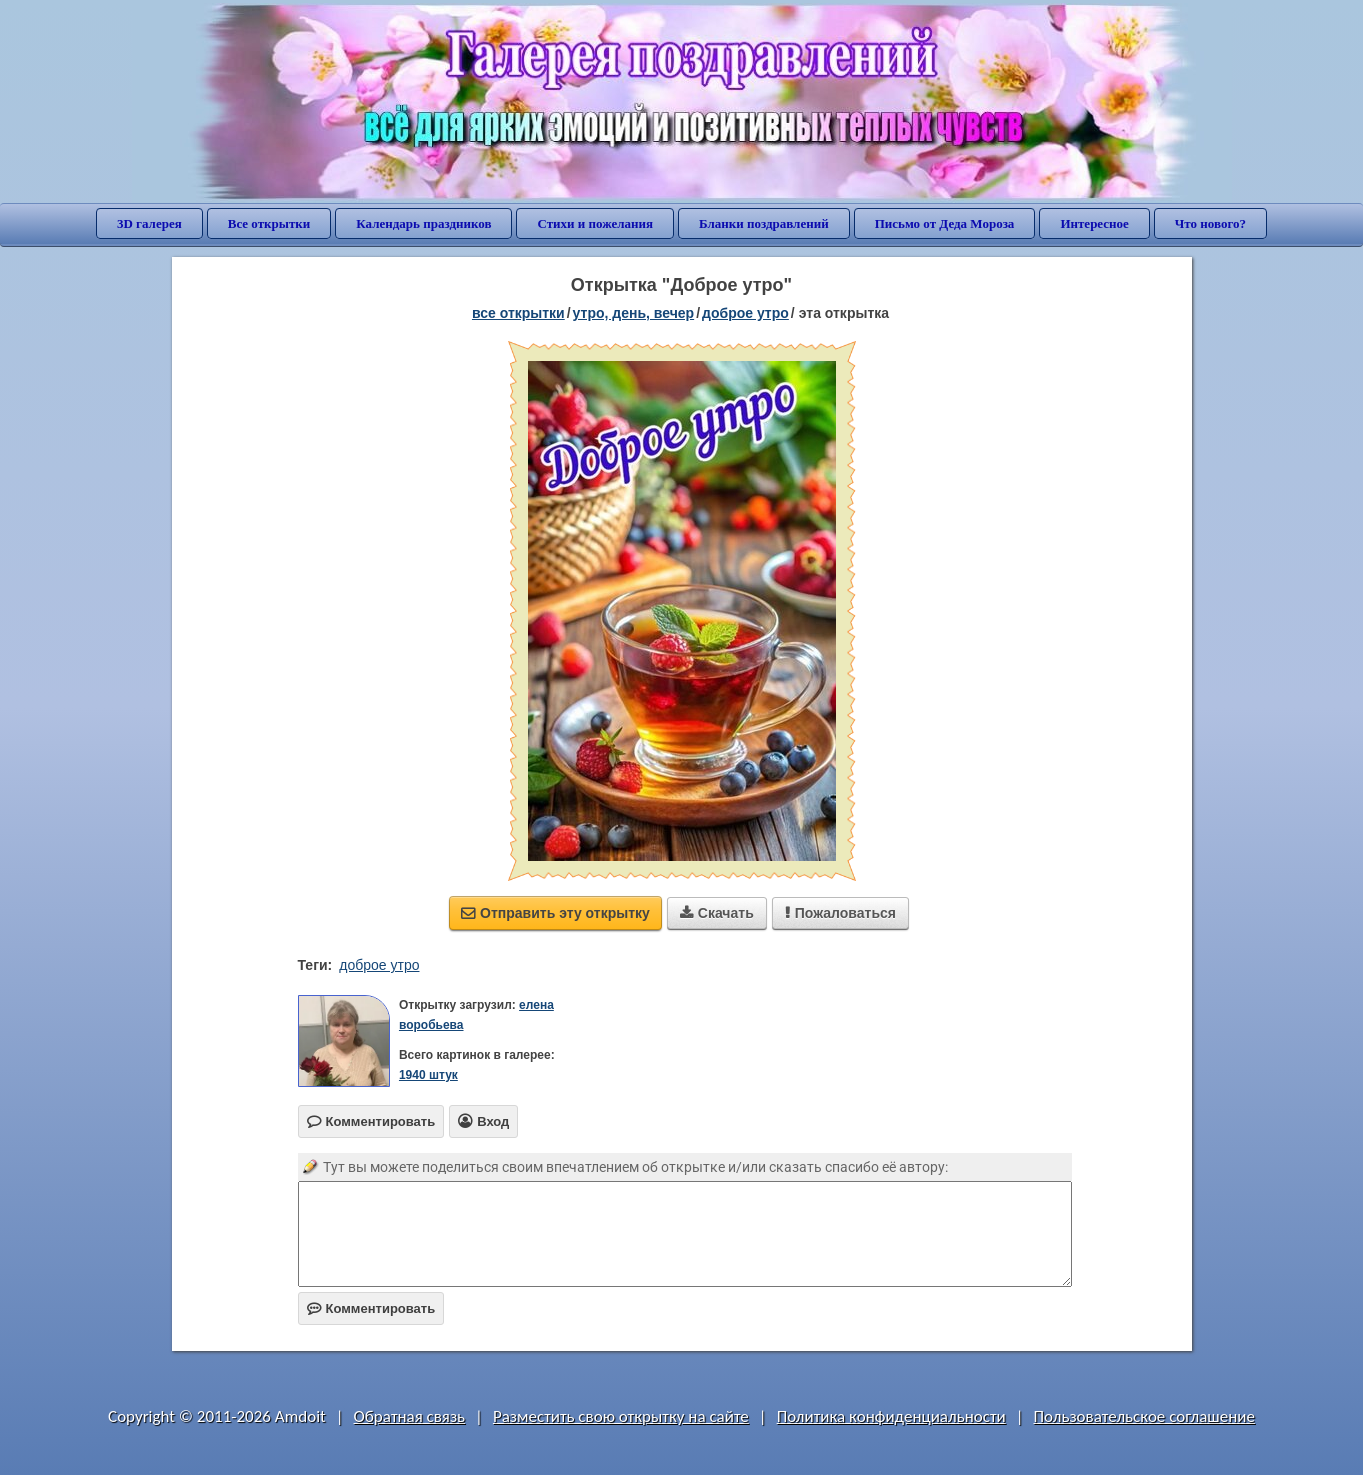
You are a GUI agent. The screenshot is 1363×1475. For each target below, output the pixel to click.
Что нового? (1210, 223)
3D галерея (149, 223)
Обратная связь (410, 1416)
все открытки (518, 313)
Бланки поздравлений (764, 223)
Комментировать (371, 1308)
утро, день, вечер (634, 313)
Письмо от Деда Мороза (945, 223)
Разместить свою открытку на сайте (621, 1416)
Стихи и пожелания (595, 223)
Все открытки (269, 223)
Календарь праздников (423, 223)
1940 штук (428, 1075)
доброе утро (745, 313)
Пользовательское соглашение (1144, 1416)
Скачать (717, 913)
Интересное (1094, 223)
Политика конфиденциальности (891, 1416)
